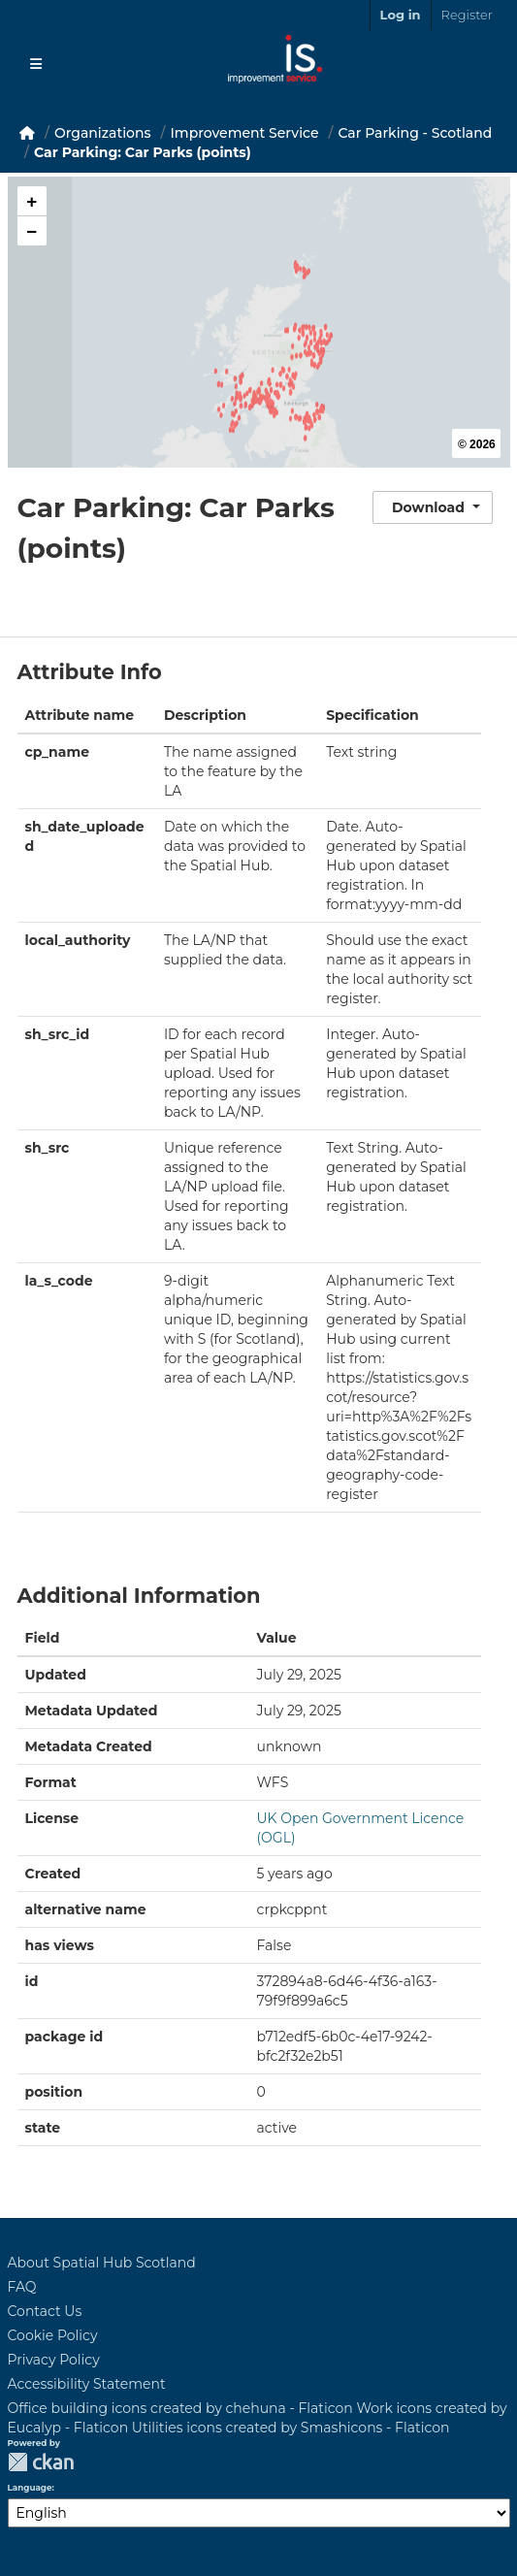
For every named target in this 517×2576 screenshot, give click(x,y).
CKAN (41, 2462)
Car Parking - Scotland (415, 133)
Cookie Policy (53, 2335)
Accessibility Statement (87, 2384)
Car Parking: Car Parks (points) (142, 152)
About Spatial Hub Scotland (102, 2262)
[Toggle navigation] (35, 64)
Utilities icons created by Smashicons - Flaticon (291, 2427)
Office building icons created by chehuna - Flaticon (180, 2408)
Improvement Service (245, 133)
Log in (400, 14)
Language (30, 2488)
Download (428, 507)
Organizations (102, 133)
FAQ (22, 2287)
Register (467, 14)
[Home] (27, 133)
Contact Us (45, 2311)
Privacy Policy (54, 2359)
